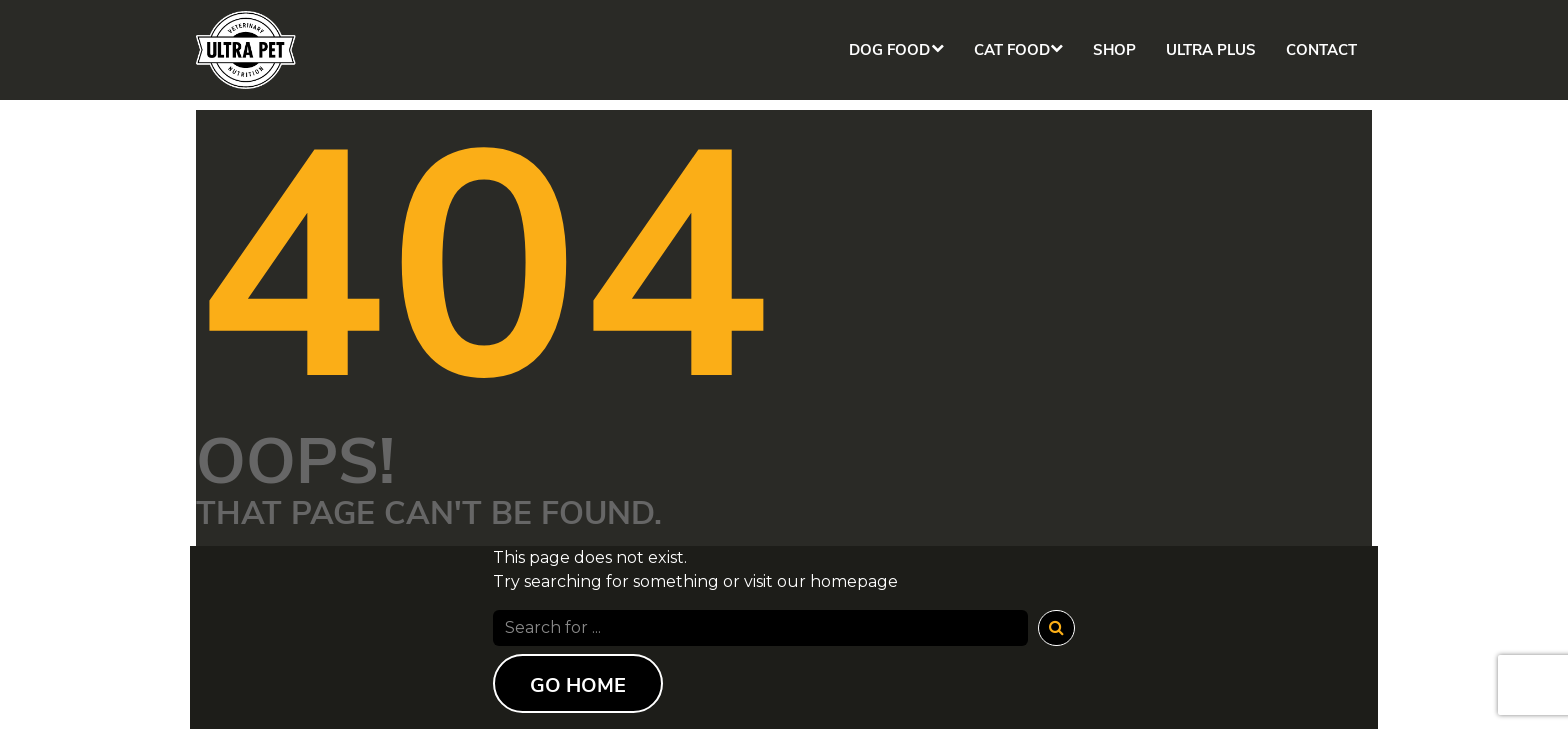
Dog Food (880, 50)
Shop (1114, 50)
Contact (1321, 50)
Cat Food (1007, 50)
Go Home (578, 685)
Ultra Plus (1211, 50)
